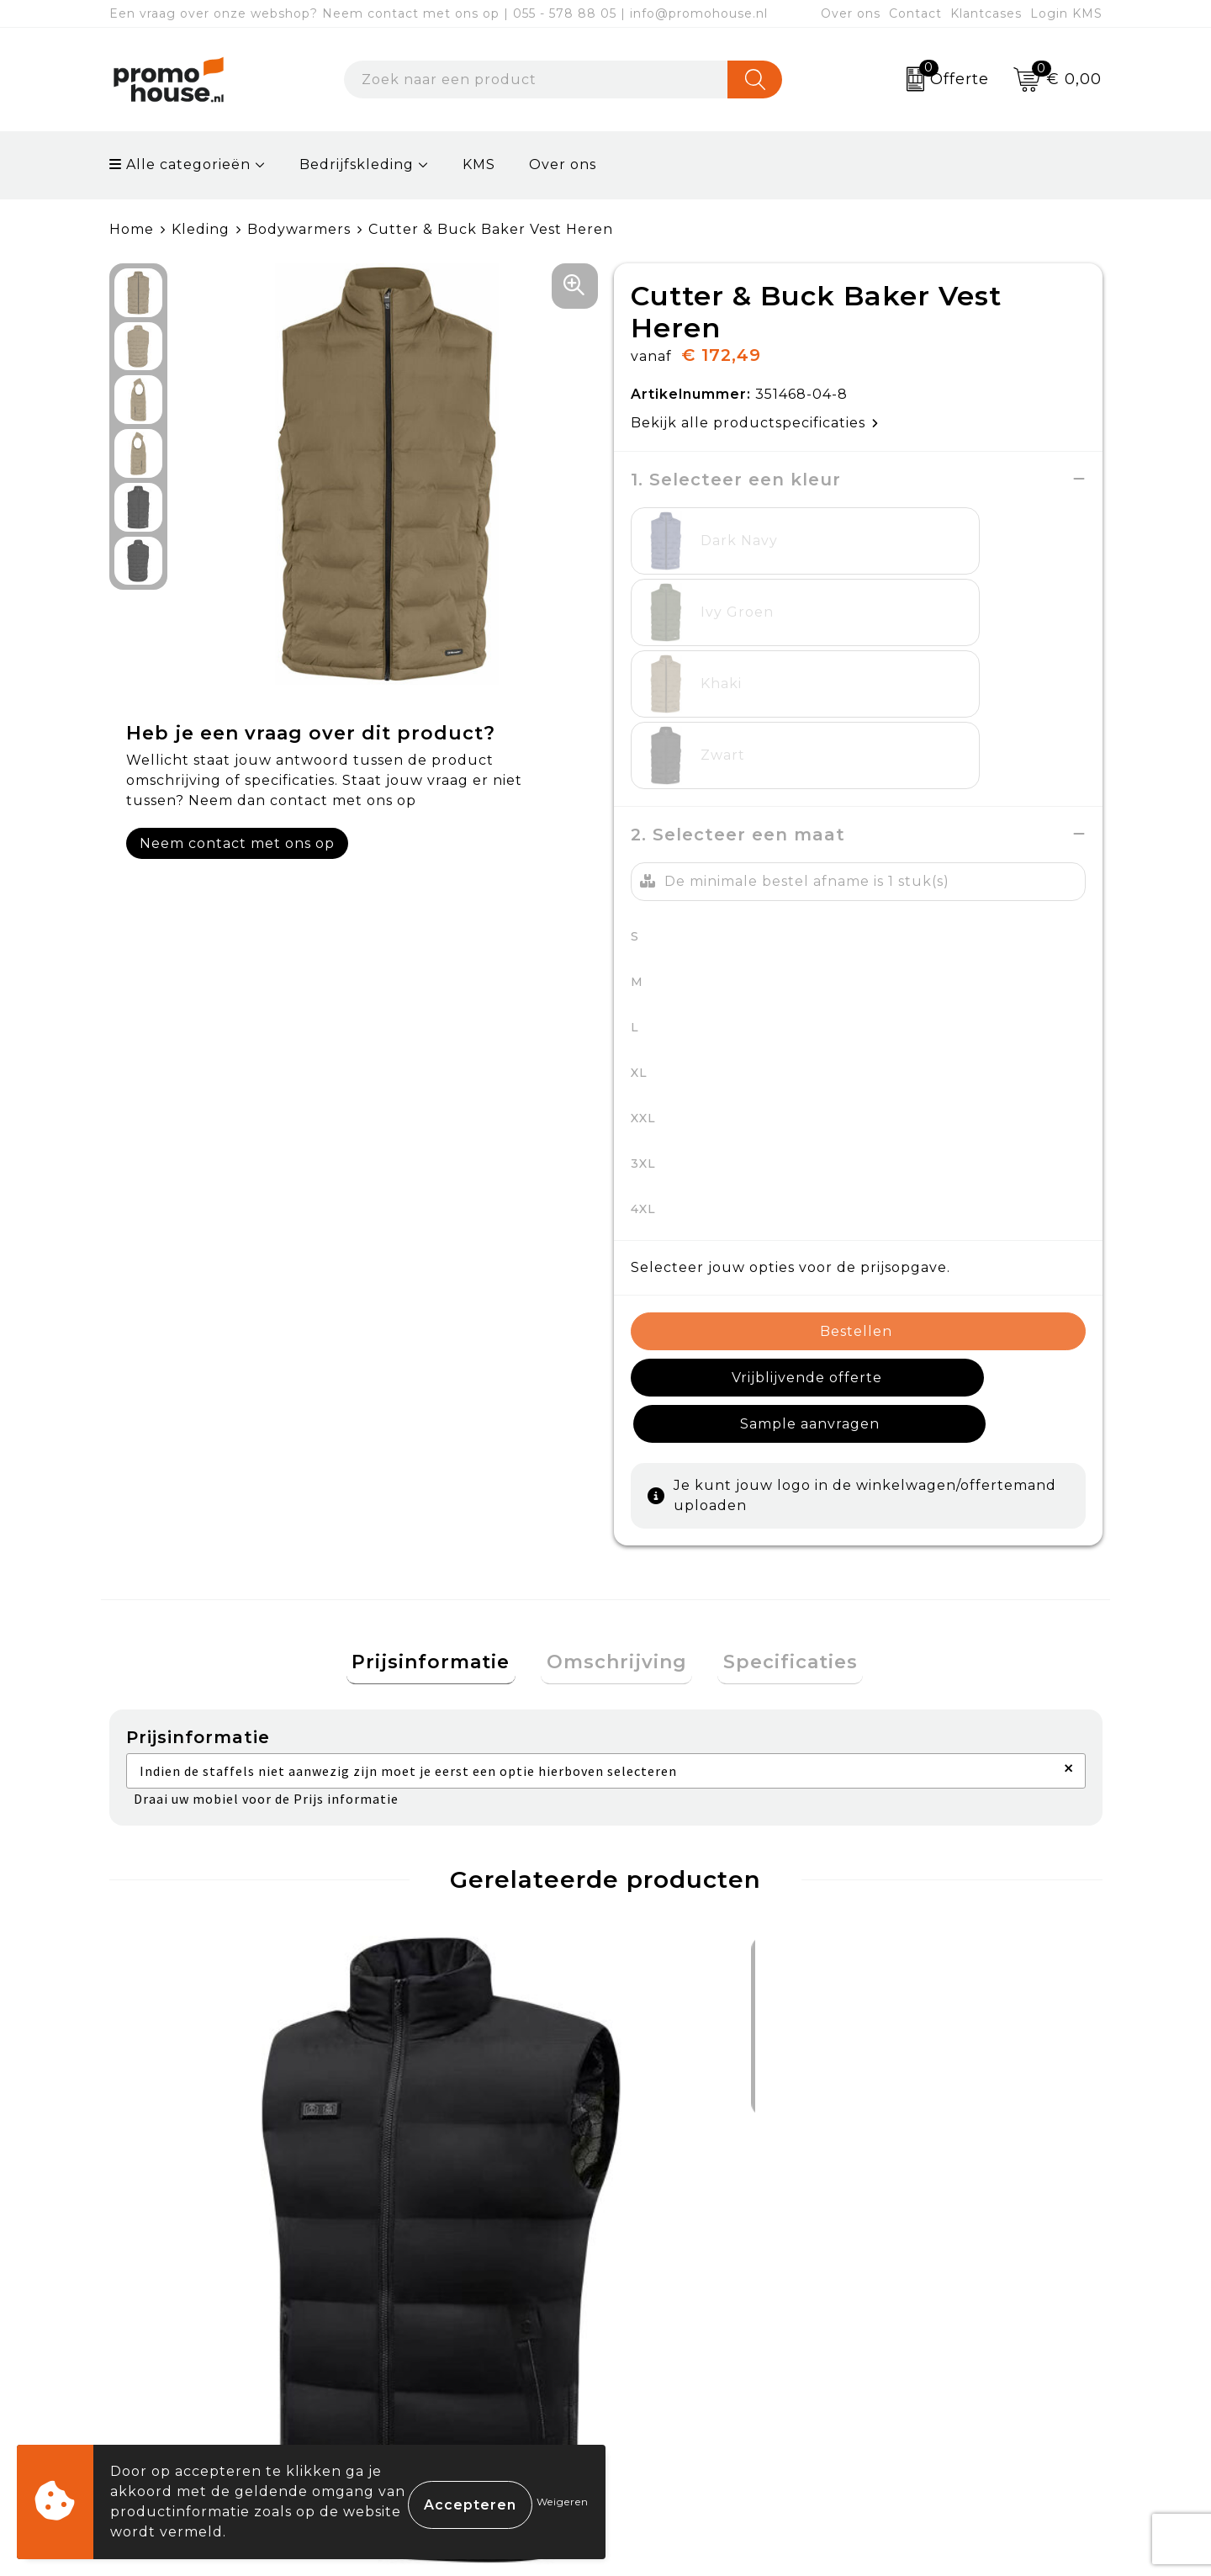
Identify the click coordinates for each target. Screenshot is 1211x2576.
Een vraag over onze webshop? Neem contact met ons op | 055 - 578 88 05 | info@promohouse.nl (438, 13)
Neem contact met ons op (237, 843)
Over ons (850, 13)
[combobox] (536, 79)
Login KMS (1066, 13)
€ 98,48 (186, 2099)
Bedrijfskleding (356, 164)
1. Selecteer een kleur (736, 479)
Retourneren (676, 2344)
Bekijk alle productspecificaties (755, 422)
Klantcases (986, 13)
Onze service (675, 2383)
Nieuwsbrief (425, 2306)
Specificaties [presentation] (779, 1474)
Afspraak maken (440, 2344)
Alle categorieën (180, 164)
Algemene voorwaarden (962, 2266)
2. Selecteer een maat (738, 691)
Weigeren (563, 2501)
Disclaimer (910, 2383)
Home (131, 229)
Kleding (201, 229)
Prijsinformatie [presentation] (442, 1474)
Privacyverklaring (938, 2344)
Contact (915, 13)
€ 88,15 (431, 2048)
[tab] (442, 1475)
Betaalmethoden (690, 2306)
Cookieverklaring (936, 2306)
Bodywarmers (299, 229)
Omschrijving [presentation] (617, 1474)
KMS (479, 164)
